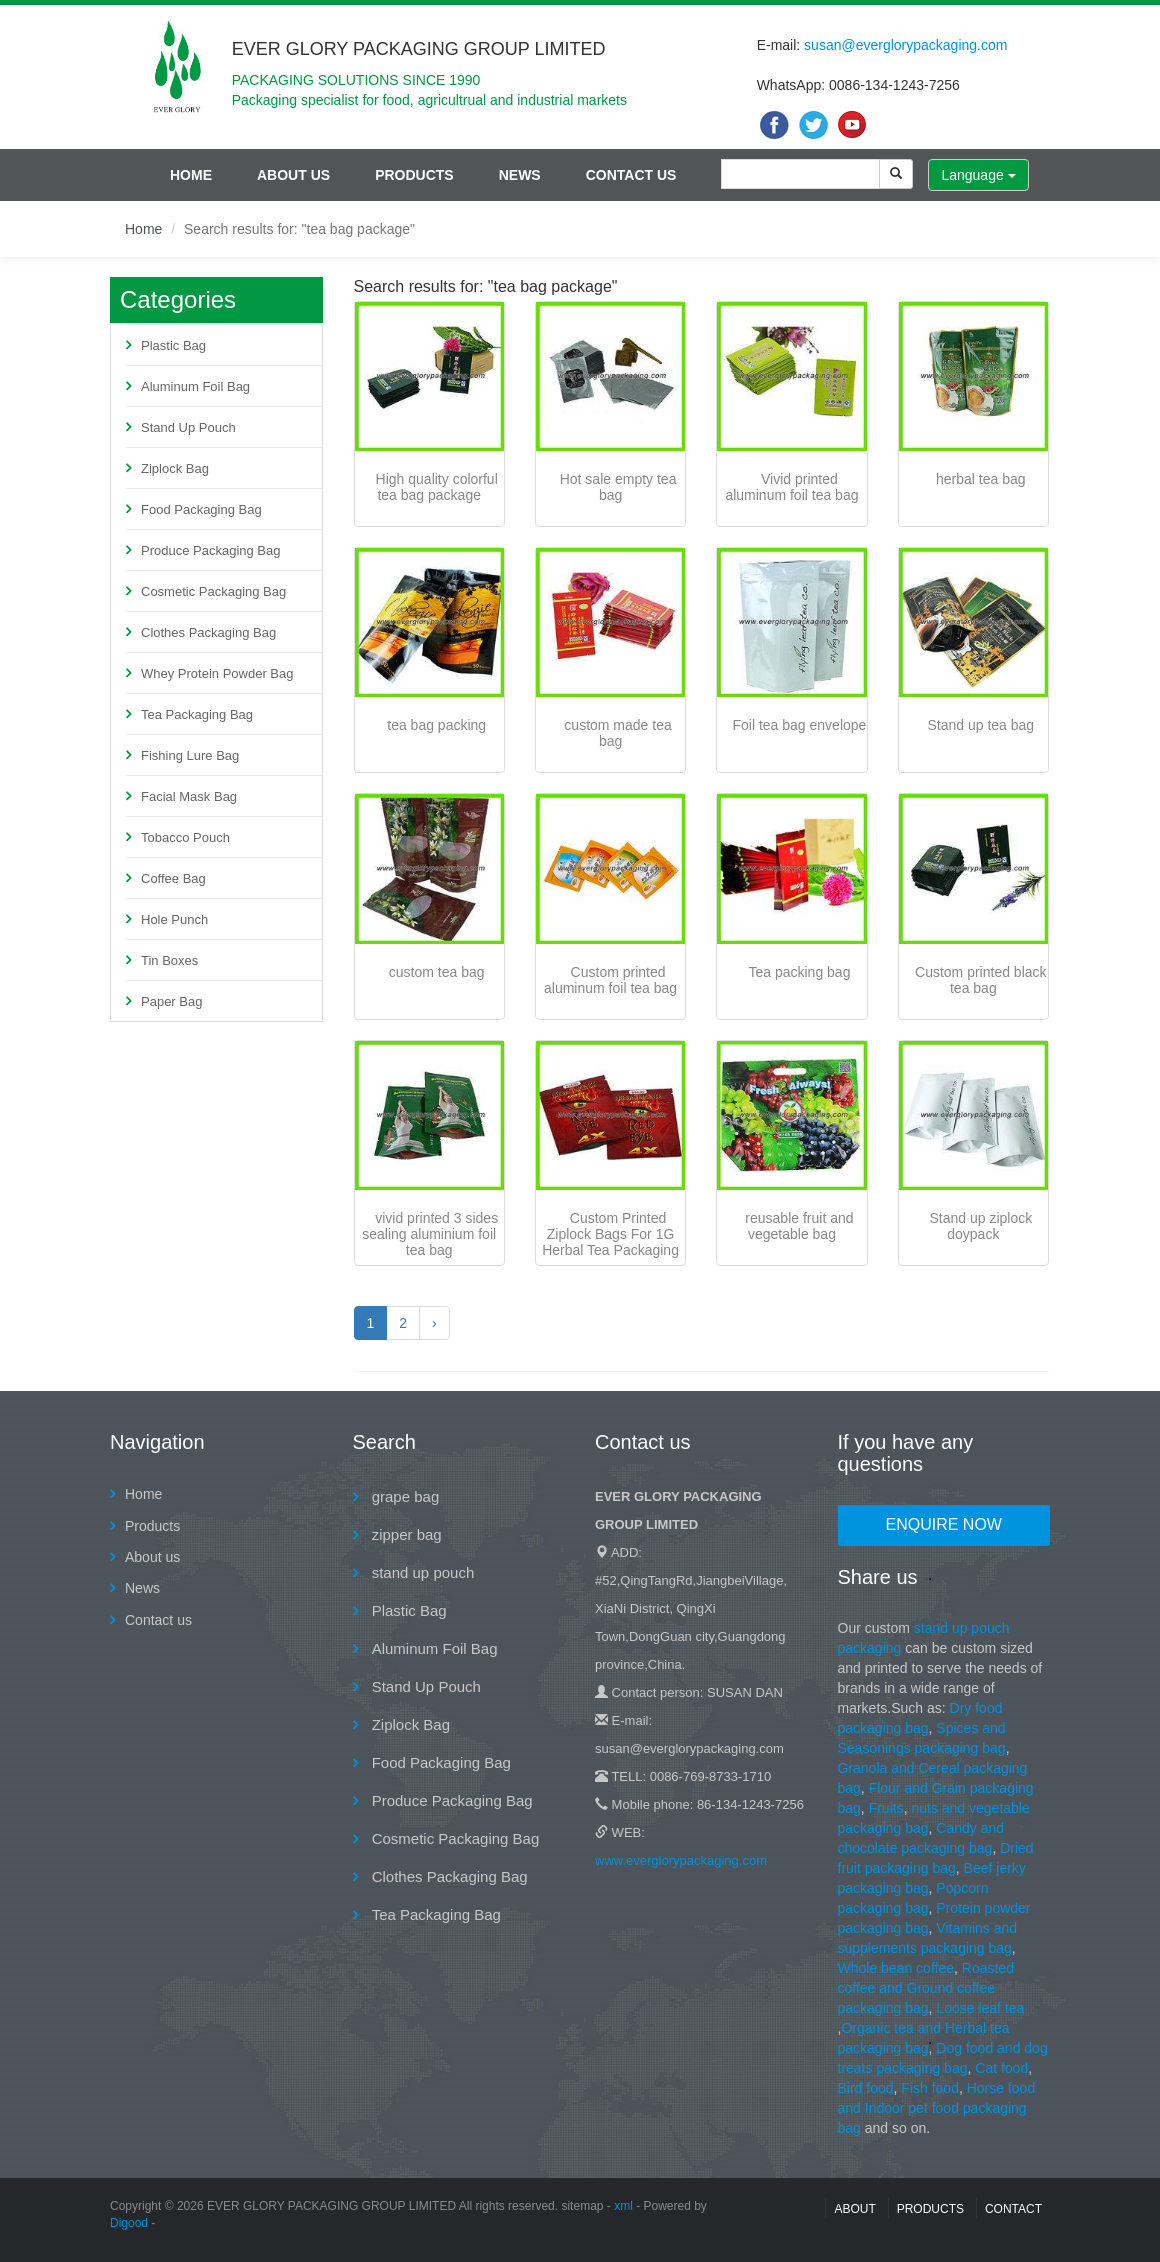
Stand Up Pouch (188, 427)
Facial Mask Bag (189, 796)
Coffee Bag (173, 878)
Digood (129, 2223)
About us (293, 175)
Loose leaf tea (980, 2008)
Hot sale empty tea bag (618, 487)
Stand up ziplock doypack (980, 1226)
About (854, 2209)
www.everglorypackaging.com (681, 1860)
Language (978, 175)
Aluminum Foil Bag (195, 386)
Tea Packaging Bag (197, 714)
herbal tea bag (981, 479)
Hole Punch (174, 919)
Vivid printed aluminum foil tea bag (791, 487)
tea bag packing (436, 725)
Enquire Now (944, 1524)
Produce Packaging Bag (210, 550)
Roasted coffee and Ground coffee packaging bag (926, 1988)
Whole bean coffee (896, 1968)
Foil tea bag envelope (800, 725)
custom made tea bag (617, 733)
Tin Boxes (169, 960)
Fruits (886, 1808)
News (520, 175)
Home (191, 175)
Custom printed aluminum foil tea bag (610, 980)
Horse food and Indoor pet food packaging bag (937, 2108)
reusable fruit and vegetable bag (799, 1226)
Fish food (930, 2088)
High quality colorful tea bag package (437, 487)
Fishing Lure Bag (190, 755)
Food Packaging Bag (201, 509)
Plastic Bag (173, 345)
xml (623, 2206)
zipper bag (405, 1534)
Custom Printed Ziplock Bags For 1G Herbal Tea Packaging (610, 1234)
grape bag (404, 1496)
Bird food (866, 2088)
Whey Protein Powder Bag (217, 673)
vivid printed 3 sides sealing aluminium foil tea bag (430, 1234)
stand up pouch (421, 1572)
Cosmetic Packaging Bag (213, 591)
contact (1013, 2209)
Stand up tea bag (980, 725)
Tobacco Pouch (185, 837)
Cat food (1001, 2068)
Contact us (631, 175)
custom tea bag (437, 972)
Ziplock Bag (175, 468)
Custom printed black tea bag (981, 980)
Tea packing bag (799, 972)
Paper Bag (171, 1001)
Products (414, 175)
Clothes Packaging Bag (208, 632)
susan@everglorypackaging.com (905, 45)
